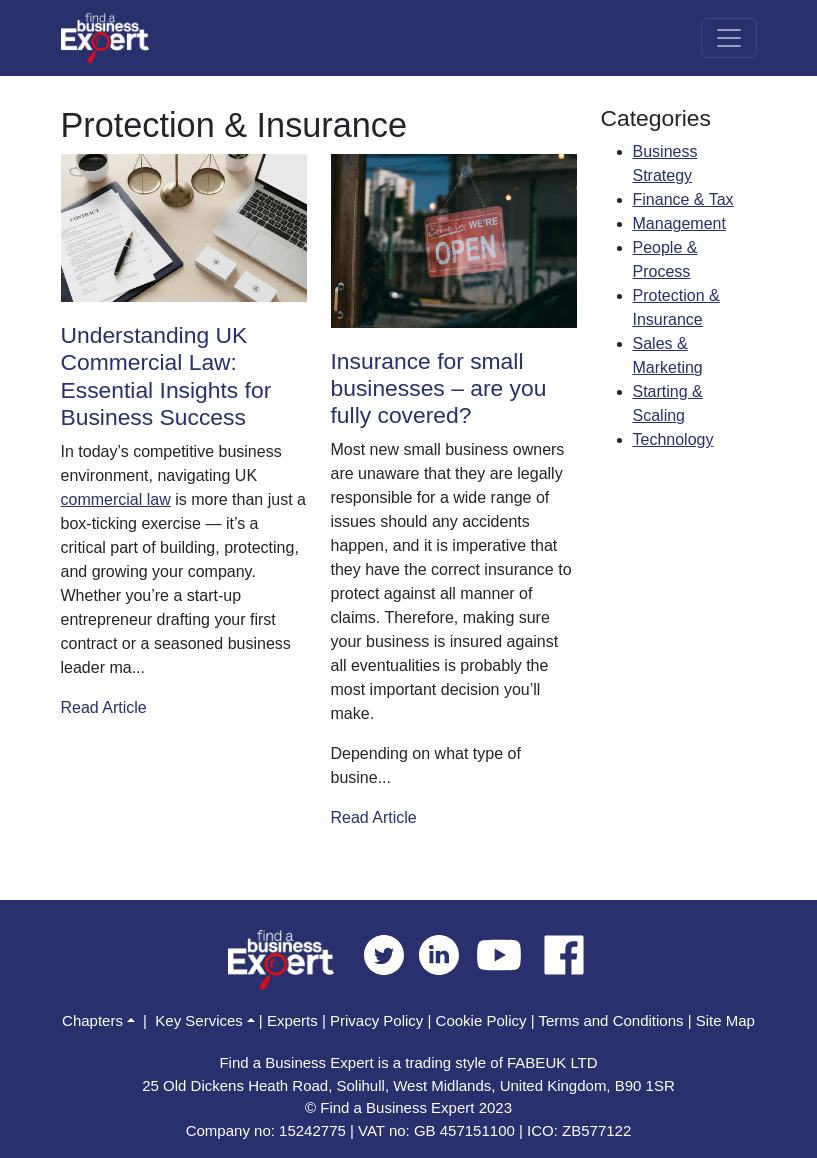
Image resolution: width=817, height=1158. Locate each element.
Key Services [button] (199, 1020)
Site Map (725, 1020)
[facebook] (564, 953)
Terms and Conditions (610, 1020)
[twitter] (391, 953)
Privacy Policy (376, 1020)
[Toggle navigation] (729, 38)
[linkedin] (446, 953)
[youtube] (506, 953)
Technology (673, 439)
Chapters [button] (92, 1020)
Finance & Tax (683, 199)
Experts (292, 1020)
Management (679, 223)
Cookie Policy (481, 1020)
